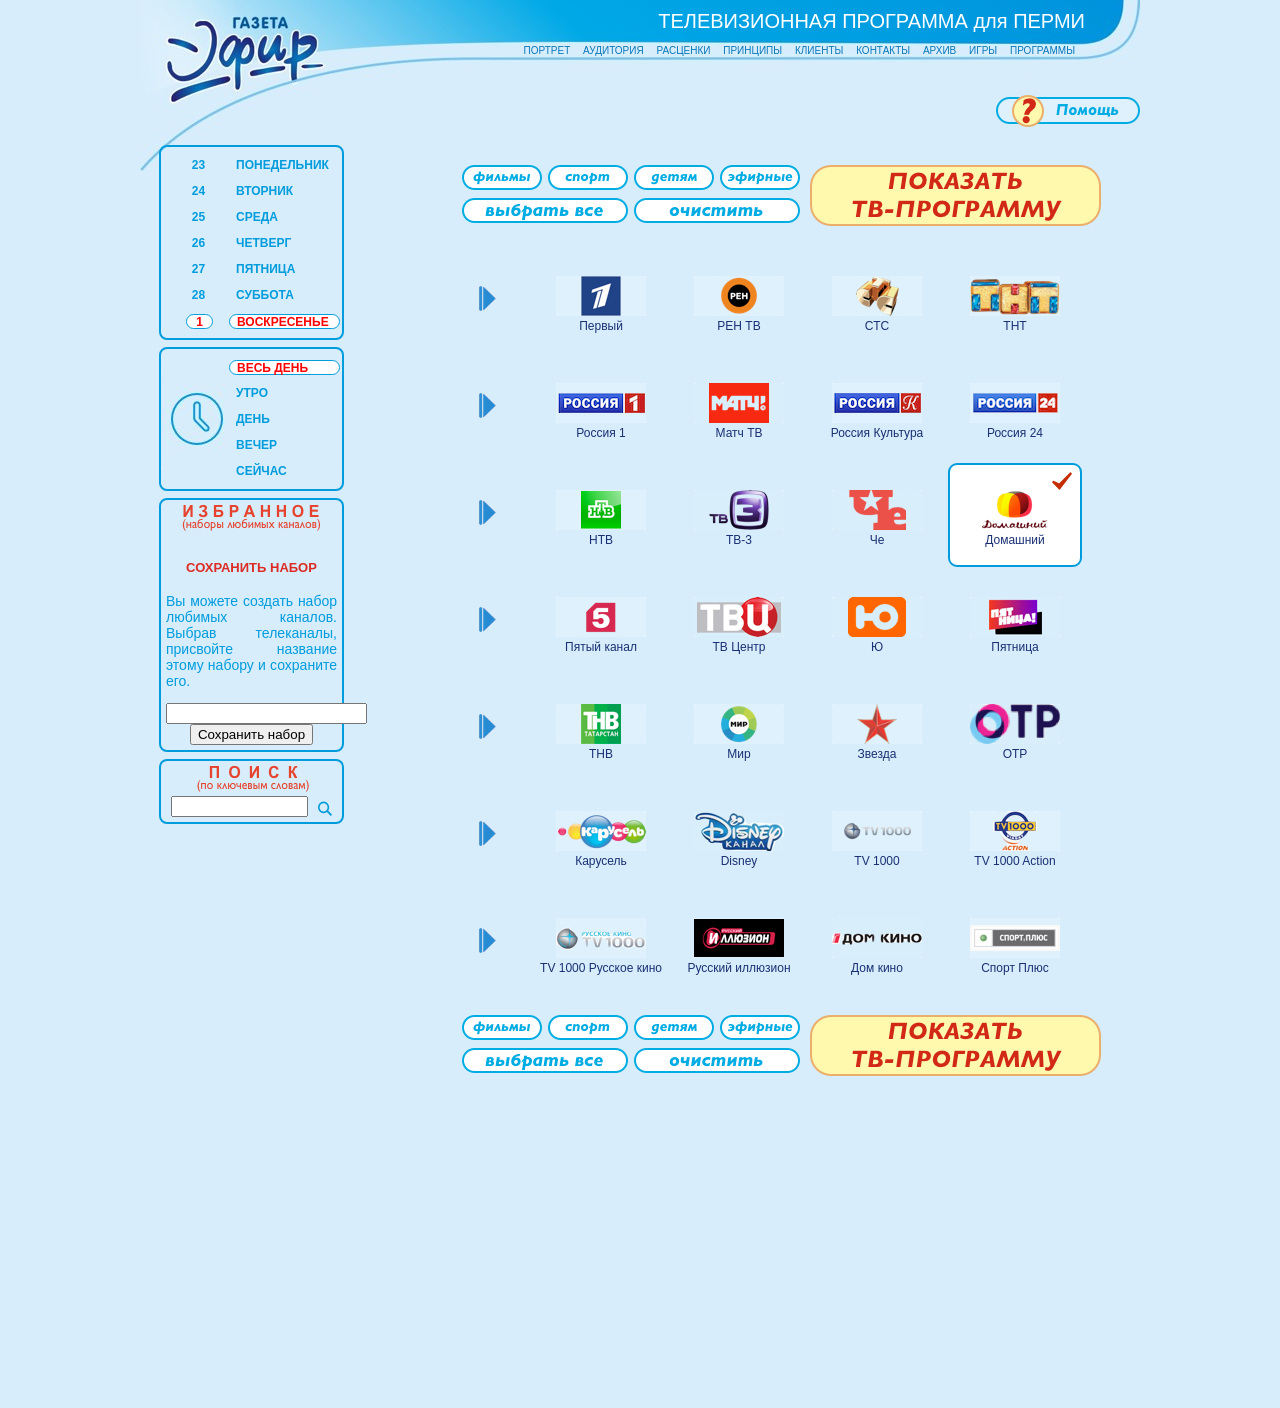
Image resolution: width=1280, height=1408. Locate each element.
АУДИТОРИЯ (613, 50)
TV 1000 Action (1014, 861)
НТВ (601, 540)
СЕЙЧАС (261, 471)
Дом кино (877, 968)
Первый (601, 326)
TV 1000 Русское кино (601, 968)
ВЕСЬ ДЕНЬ (272, 368)
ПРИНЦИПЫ (752, 50)
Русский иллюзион (738, 968)
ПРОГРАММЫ (1042, 50)
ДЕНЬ (253, 419)
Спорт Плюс (1015, 968)
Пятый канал (601, 647)
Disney (739, 861)
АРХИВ (939, 50)
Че (877, 540)
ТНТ (1014, 326)
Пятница (1015, 647)
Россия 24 (1015, 433)
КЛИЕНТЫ (819, 50)
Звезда (877, 754)
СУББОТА (265, 295)
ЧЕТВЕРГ (263, 243)
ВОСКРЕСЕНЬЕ (283, 322)
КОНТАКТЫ (883, 50)
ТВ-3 (739, 540)
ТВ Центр (738, 647)
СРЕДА (257, 217)
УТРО (252, 393)
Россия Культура (877, 433)
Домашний (1015, 540)
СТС (877, 326)
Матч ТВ (739, 433)
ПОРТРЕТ (547, 50)
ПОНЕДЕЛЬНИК (282, 165)
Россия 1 (600, 433)
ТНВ (601, 754)
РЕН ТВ (738, 326)
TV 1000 (876, 861)
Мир (738, 754)
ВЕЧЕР (256, 445)
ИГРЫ (983, 50)
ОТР (1015, 754)
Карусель (601, 861)
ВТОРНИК (264, 191)
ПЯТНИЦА (265, 269)
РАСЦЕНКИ (683, 50)
